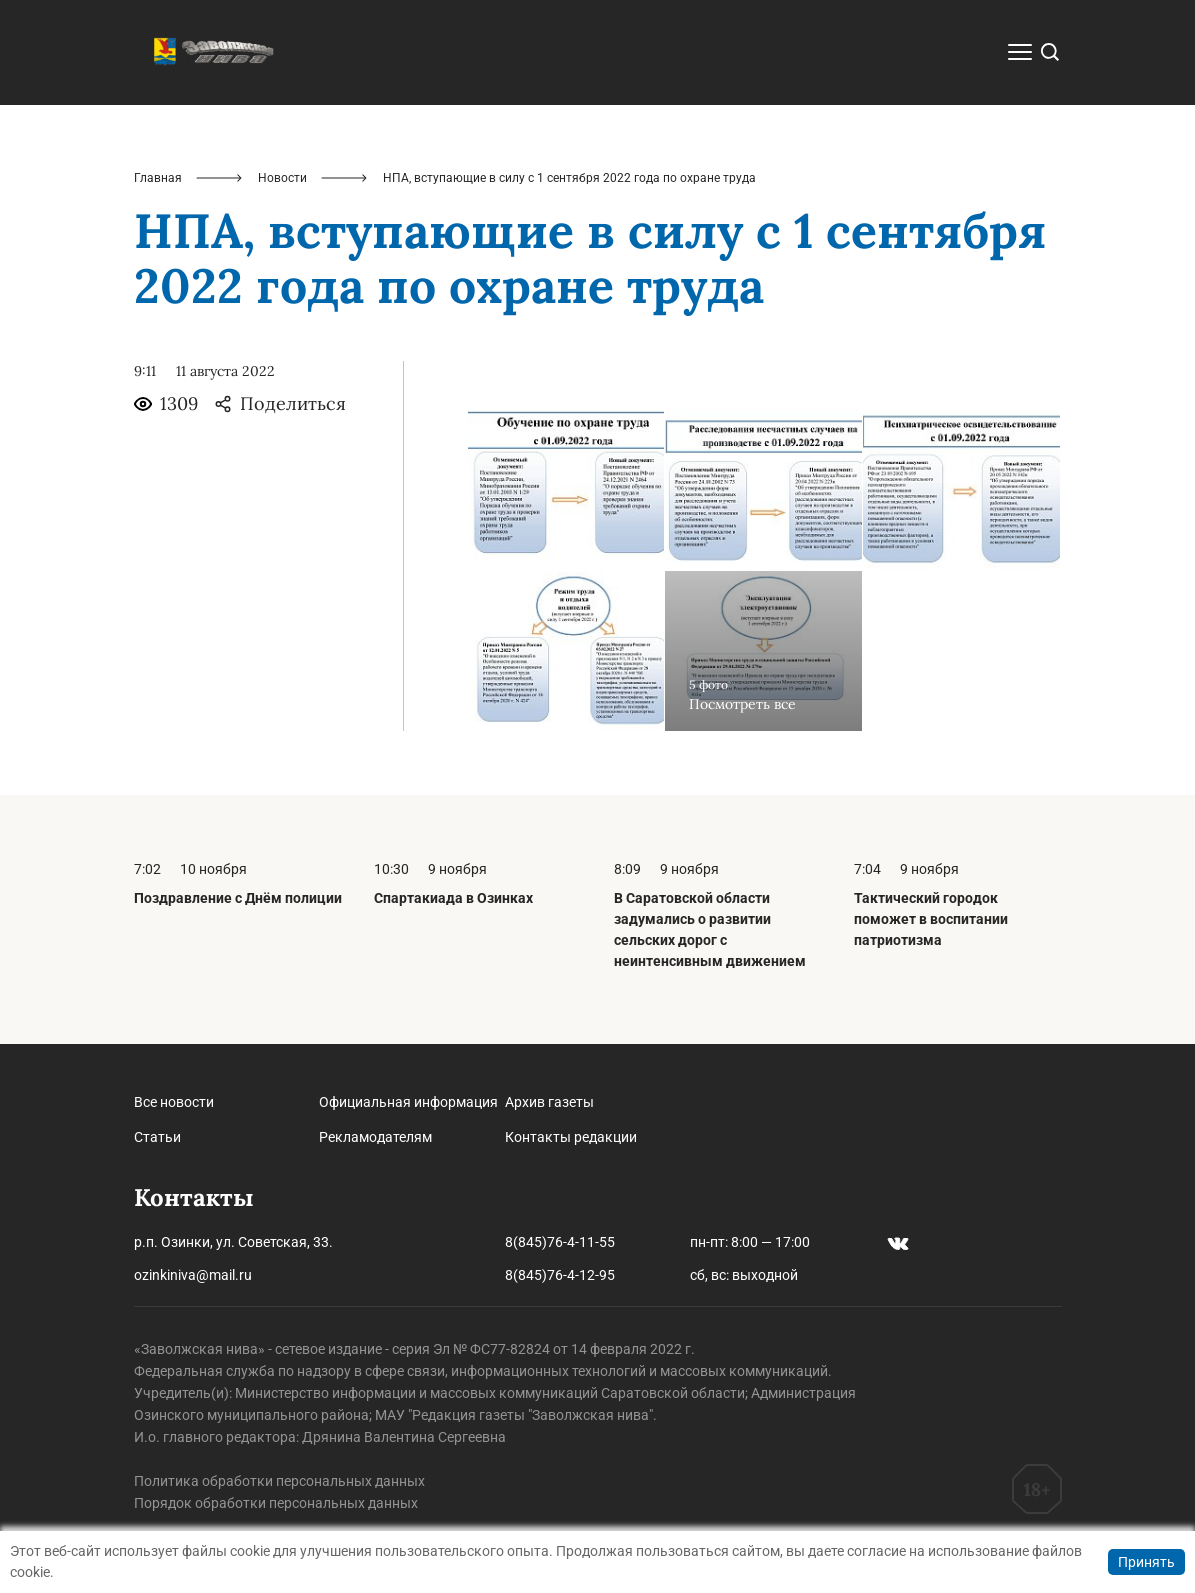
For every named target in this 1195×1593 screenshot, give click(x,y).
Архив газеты (549, 1102)
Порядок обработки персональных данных (276, 1503)
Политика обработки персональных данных (279, 1481)
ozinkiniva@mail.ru (193, 1275)
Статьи (157, 1137)
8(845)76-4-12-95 (560, 1275)
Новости (282, 178)
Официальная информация (408, 1102)
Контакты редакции (571, 1137)
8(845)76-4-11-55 (560, 1242)
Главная (158, 178)
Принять (1146, 1562)
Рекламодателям (375, 1137)
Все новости (174, 1102)
